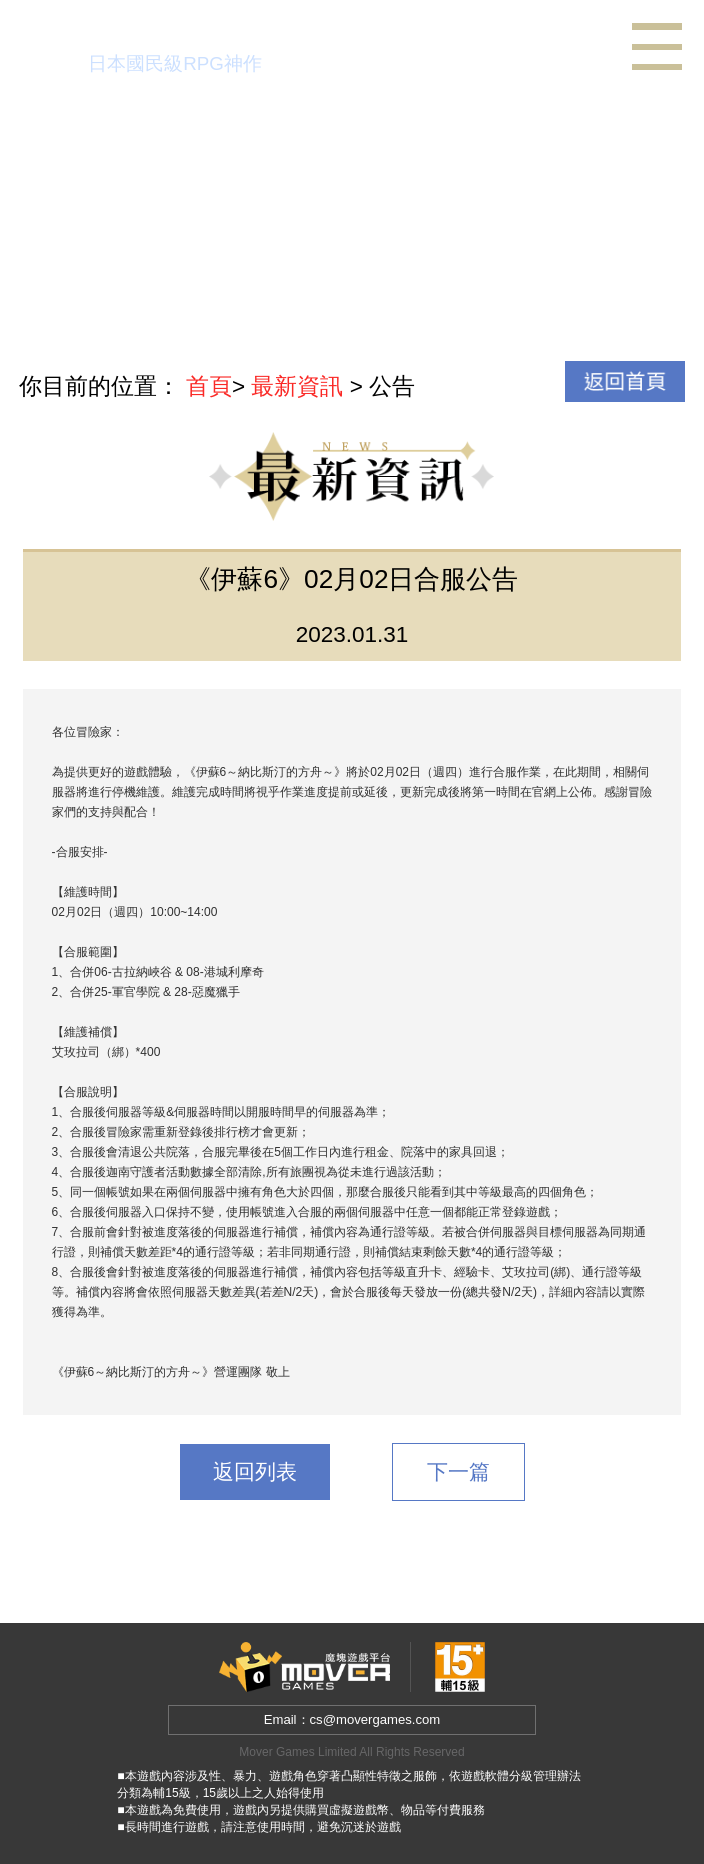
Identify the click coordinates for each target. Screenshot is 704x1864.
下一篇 (458, 1471)
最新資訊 (297, 386)
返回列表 (255, 1471)
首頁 (209, 386)
